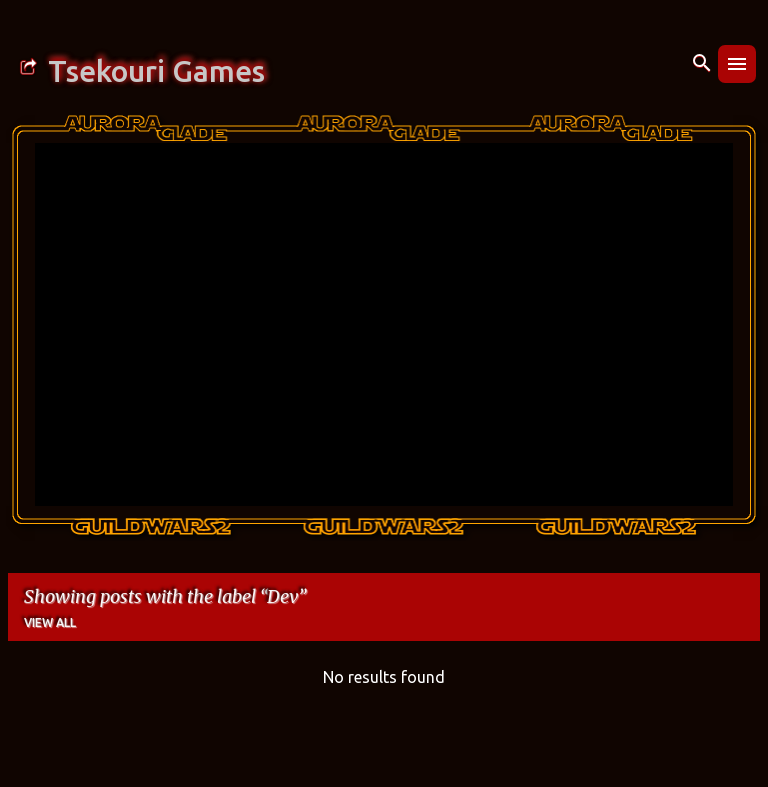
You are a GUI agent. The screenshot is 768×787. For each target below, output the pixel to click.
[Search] (702, 64)
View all (50, 622)
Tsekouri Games (156, 71)
